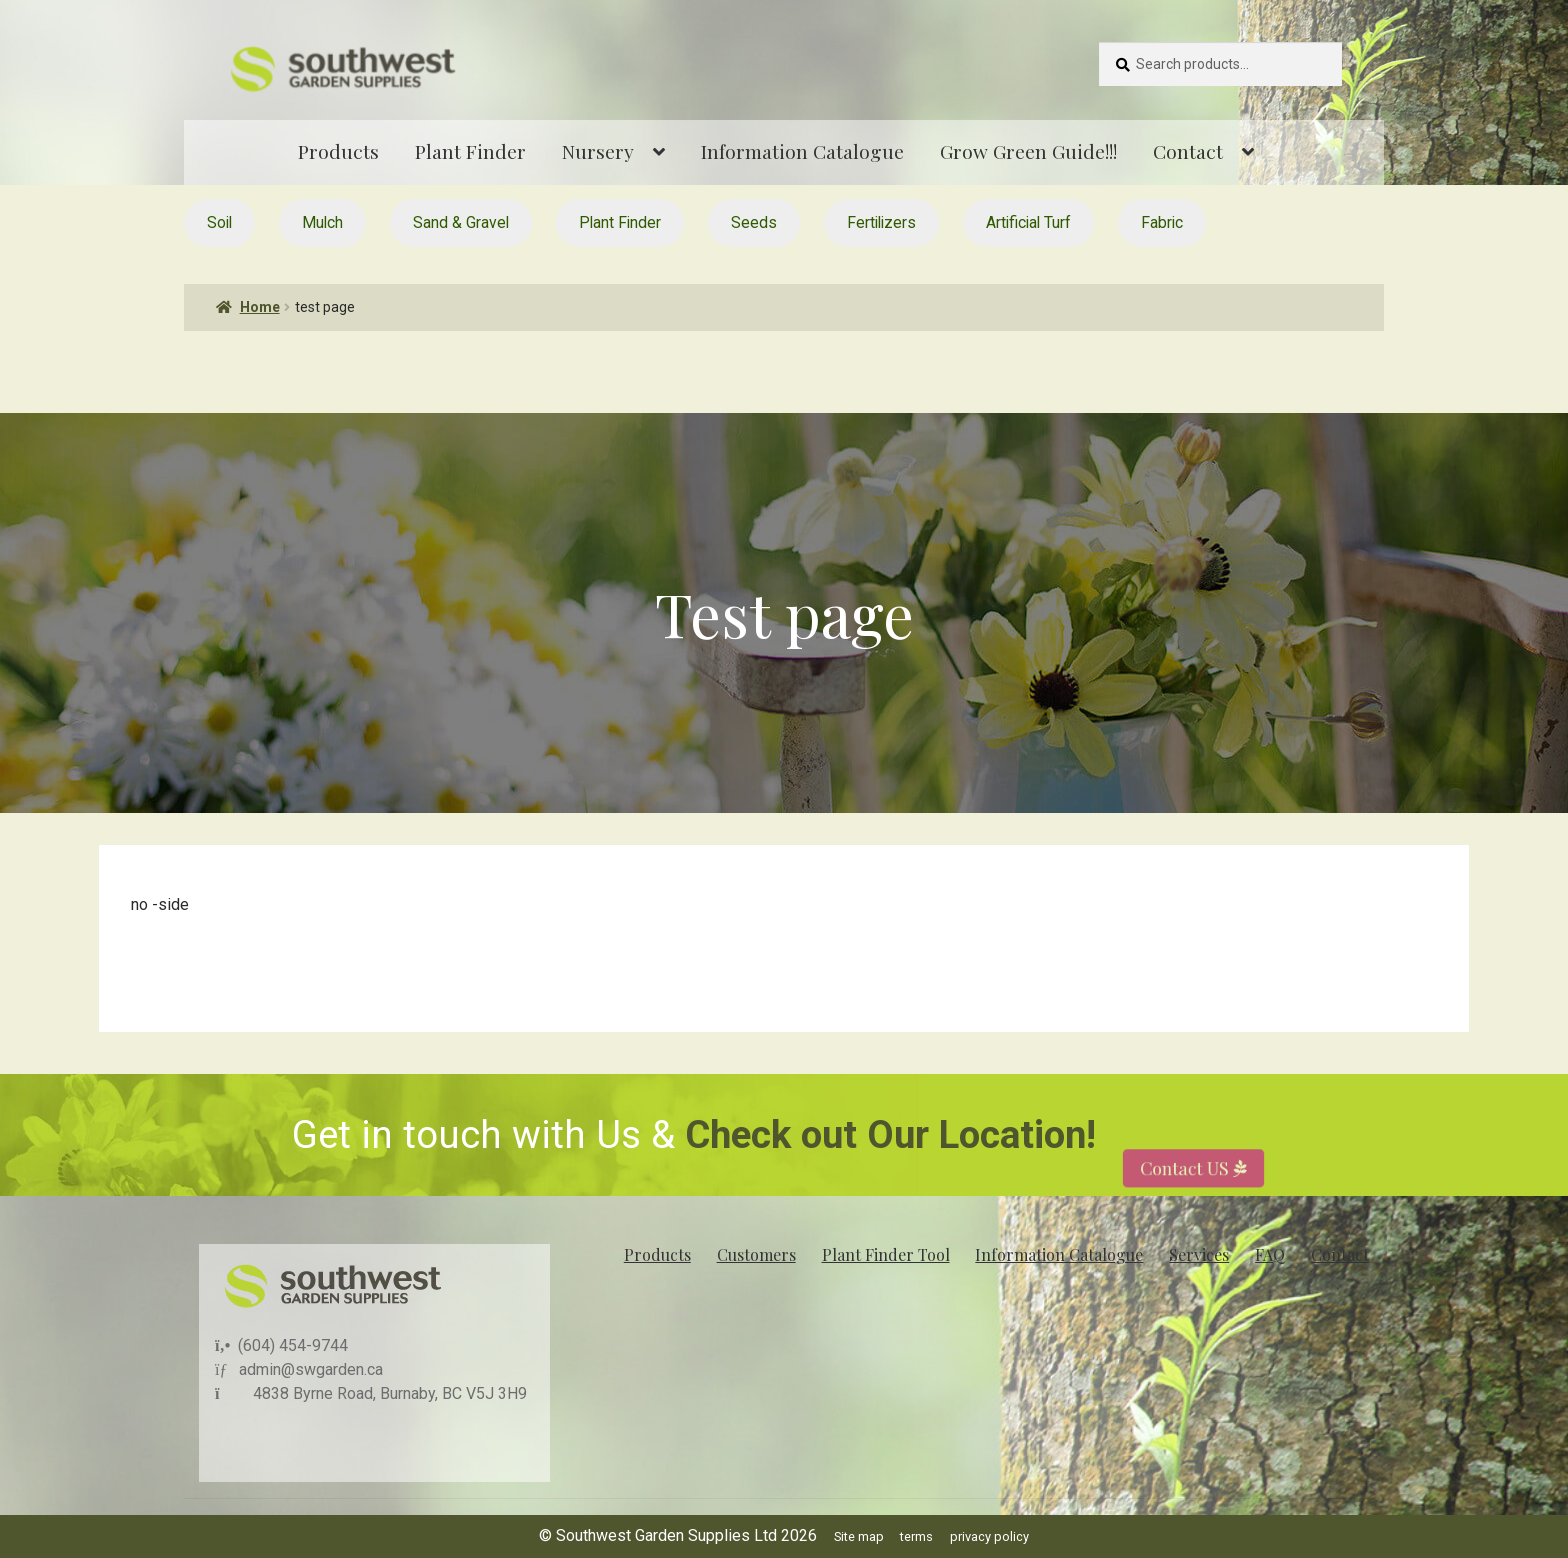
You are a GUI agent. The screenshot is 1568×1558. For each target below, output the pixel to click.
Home (260, 307)
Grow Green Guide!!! (1028, 151)
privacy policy (989, 1536)
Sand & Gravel (461, 222)
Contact (1188, 151)
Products (338, 151)
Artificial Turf (1028, 222)
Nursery (598, 151)
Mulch (322, 222)
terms (916, 1536)
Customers (756, 1254)
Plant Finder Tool (886, 1254)
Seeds (754, 222)
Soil (219, 222)
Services (1199, 1254)
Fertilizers (881, 222)
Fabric (1162, 222)
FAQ (1270, 1254)
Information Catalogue (802, 151)
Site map (859, 1536)
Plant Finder (470, 151)
